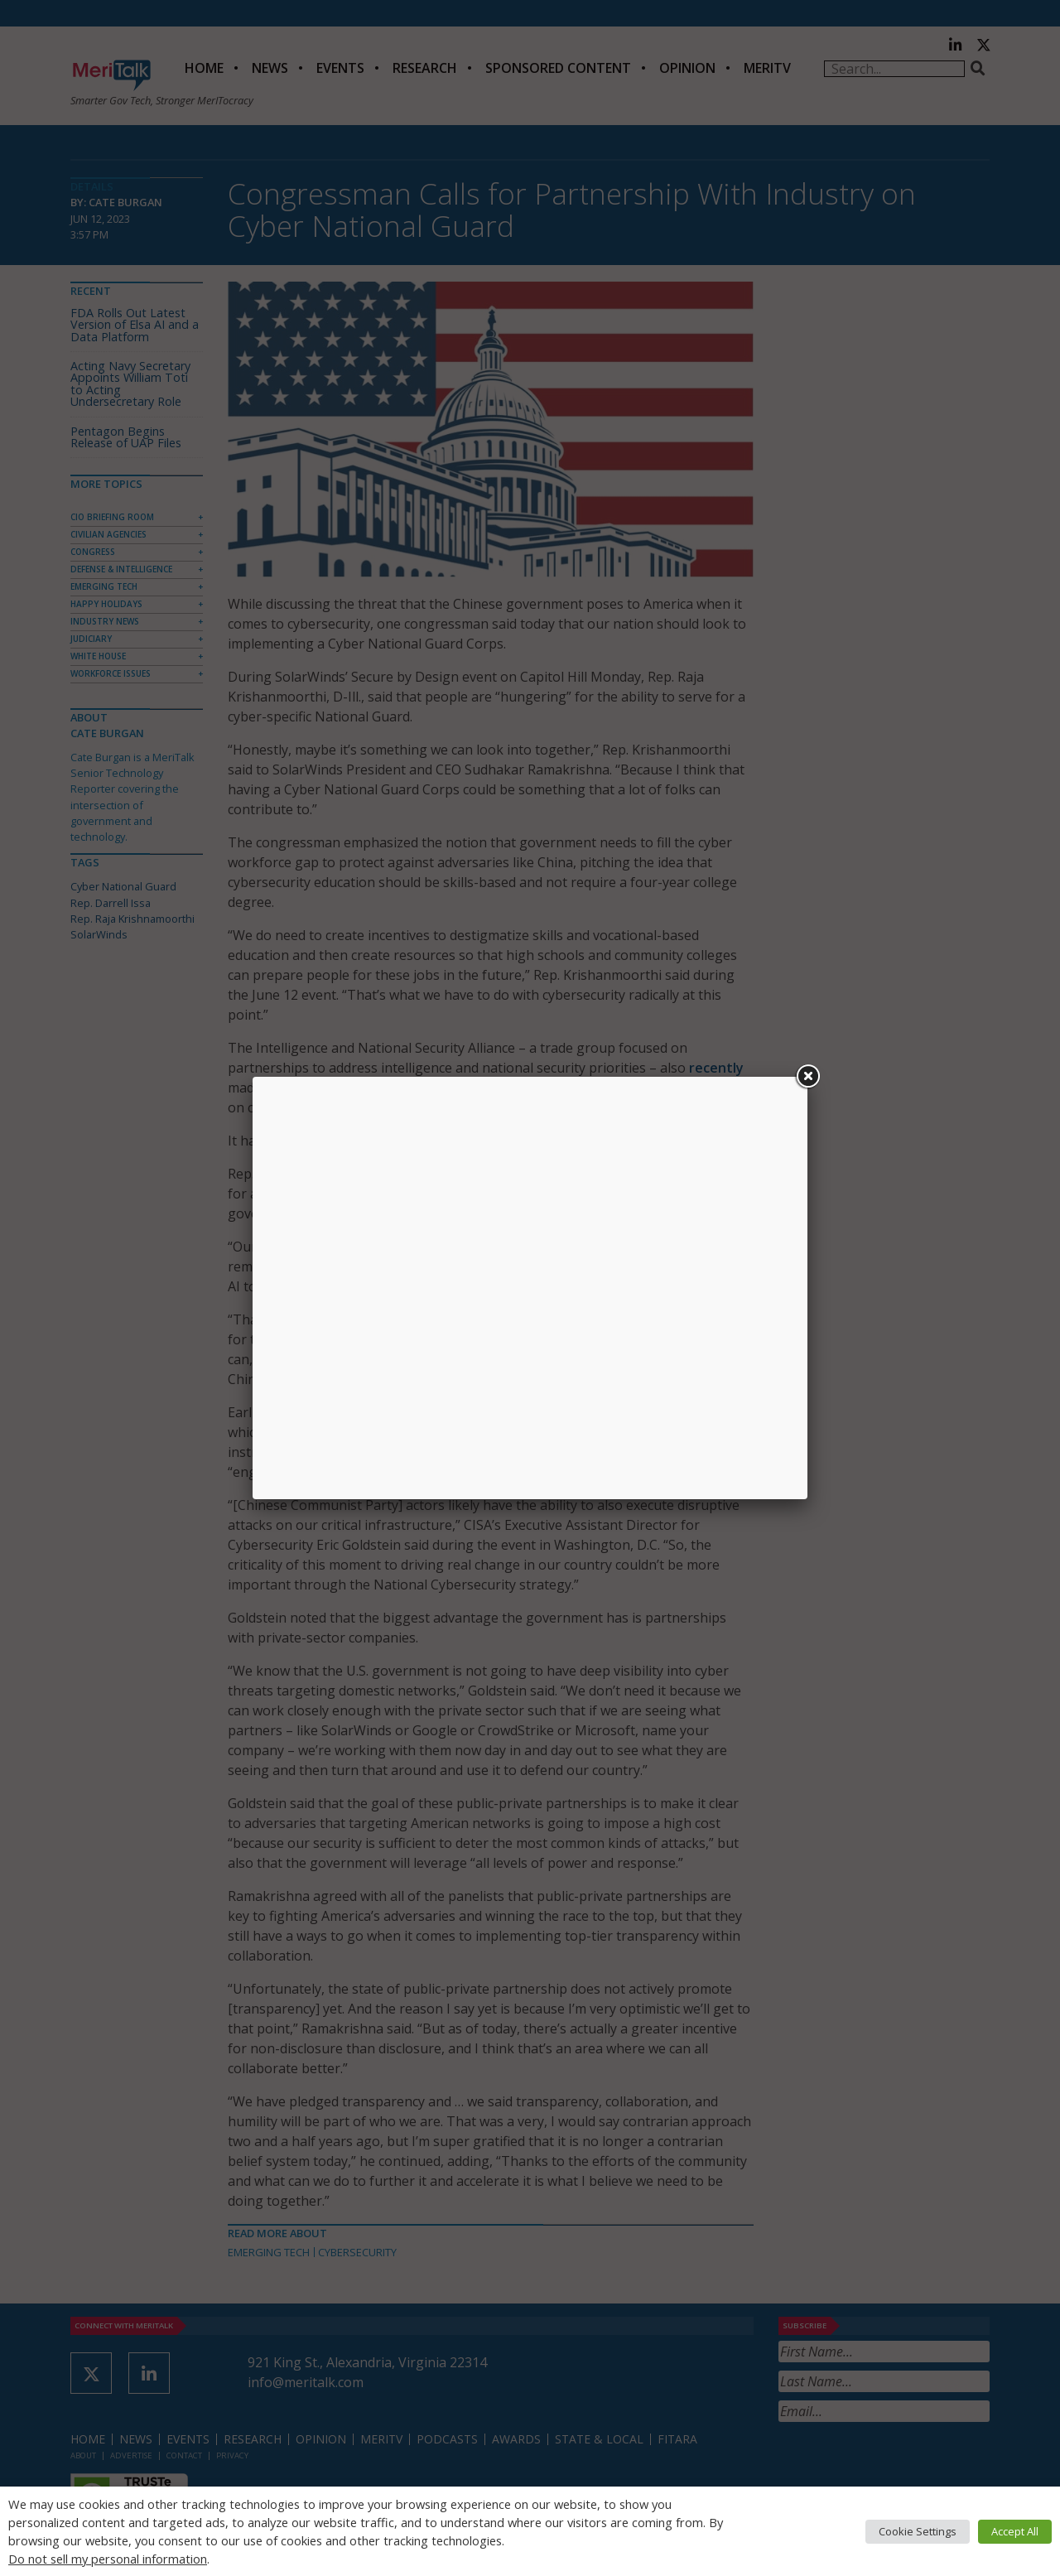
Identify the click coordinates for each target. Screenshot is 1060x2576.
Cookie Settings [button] (917, 2531)
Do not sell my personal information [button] (107, 2558)
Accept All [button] (1014, 2531)
